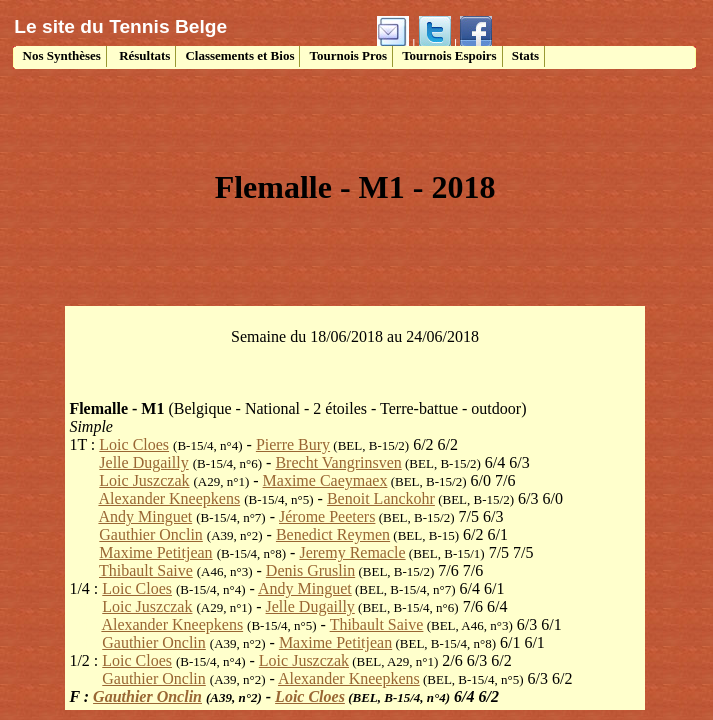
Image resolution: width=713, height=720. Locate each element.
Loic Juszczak (144, 480)
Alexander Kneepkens (169, 498)
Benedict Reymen (333, 534)
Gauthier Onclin (151, 534)
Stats (525, 55)
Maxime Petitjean (155, 552)
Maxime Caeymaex (325, 480)
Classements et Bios (239, 55)
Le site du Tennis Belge (120, 26)
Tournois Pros (348, 55)
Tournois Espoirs (449, 55)
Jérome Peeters (327, 516)
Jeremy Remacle (352, 552)
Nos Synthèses (60, 55)
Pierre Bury (293, 444)
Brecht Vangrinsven (338, 462)
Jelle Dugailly (143, 462)
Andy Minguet (145, 516)
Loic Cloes (134, 444)
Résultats (143, 55)
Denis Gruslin (310, 570)
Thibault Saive (146, 570)
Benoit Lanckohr (381, 498)
